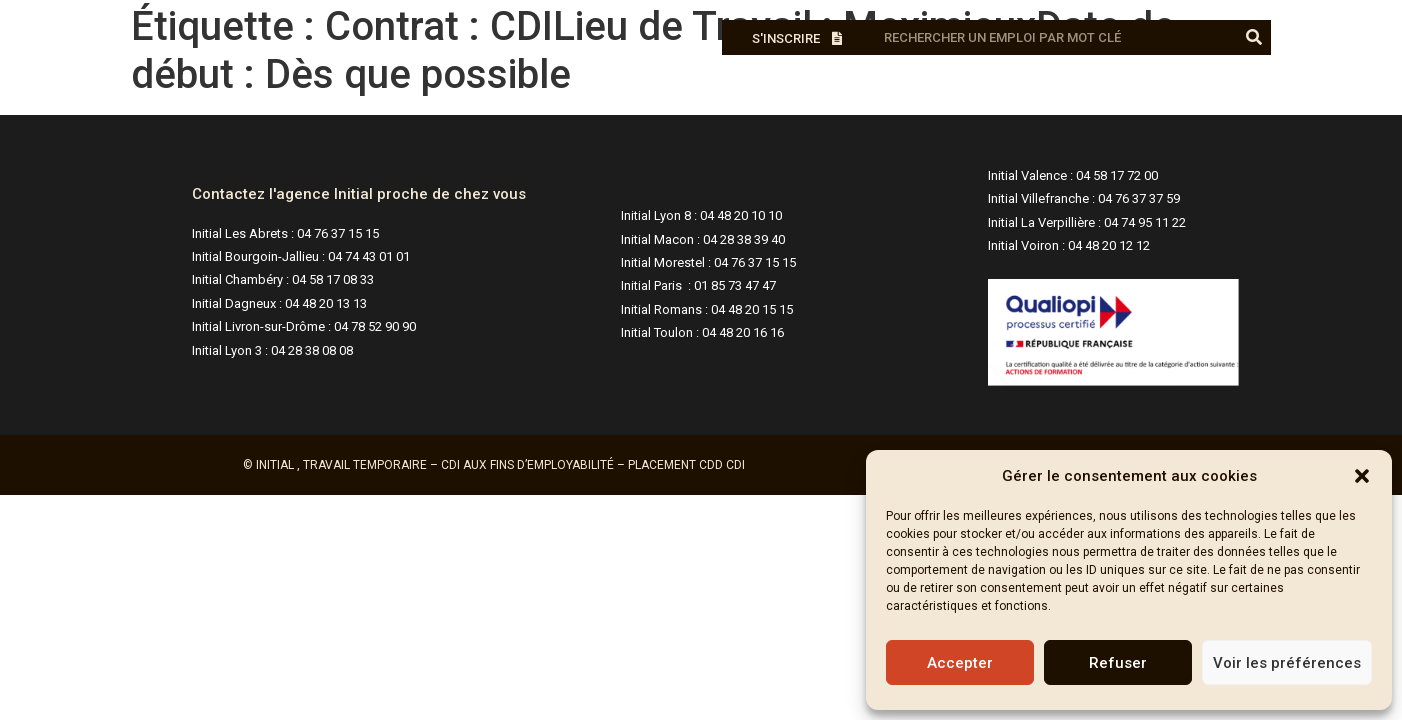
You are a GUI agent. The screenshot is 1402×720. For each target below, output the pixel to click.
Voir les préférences (1287, 663)
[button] (1362, 476)
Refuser (1118, 663)
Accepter (960, 663)
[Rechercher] (1253, 37)
